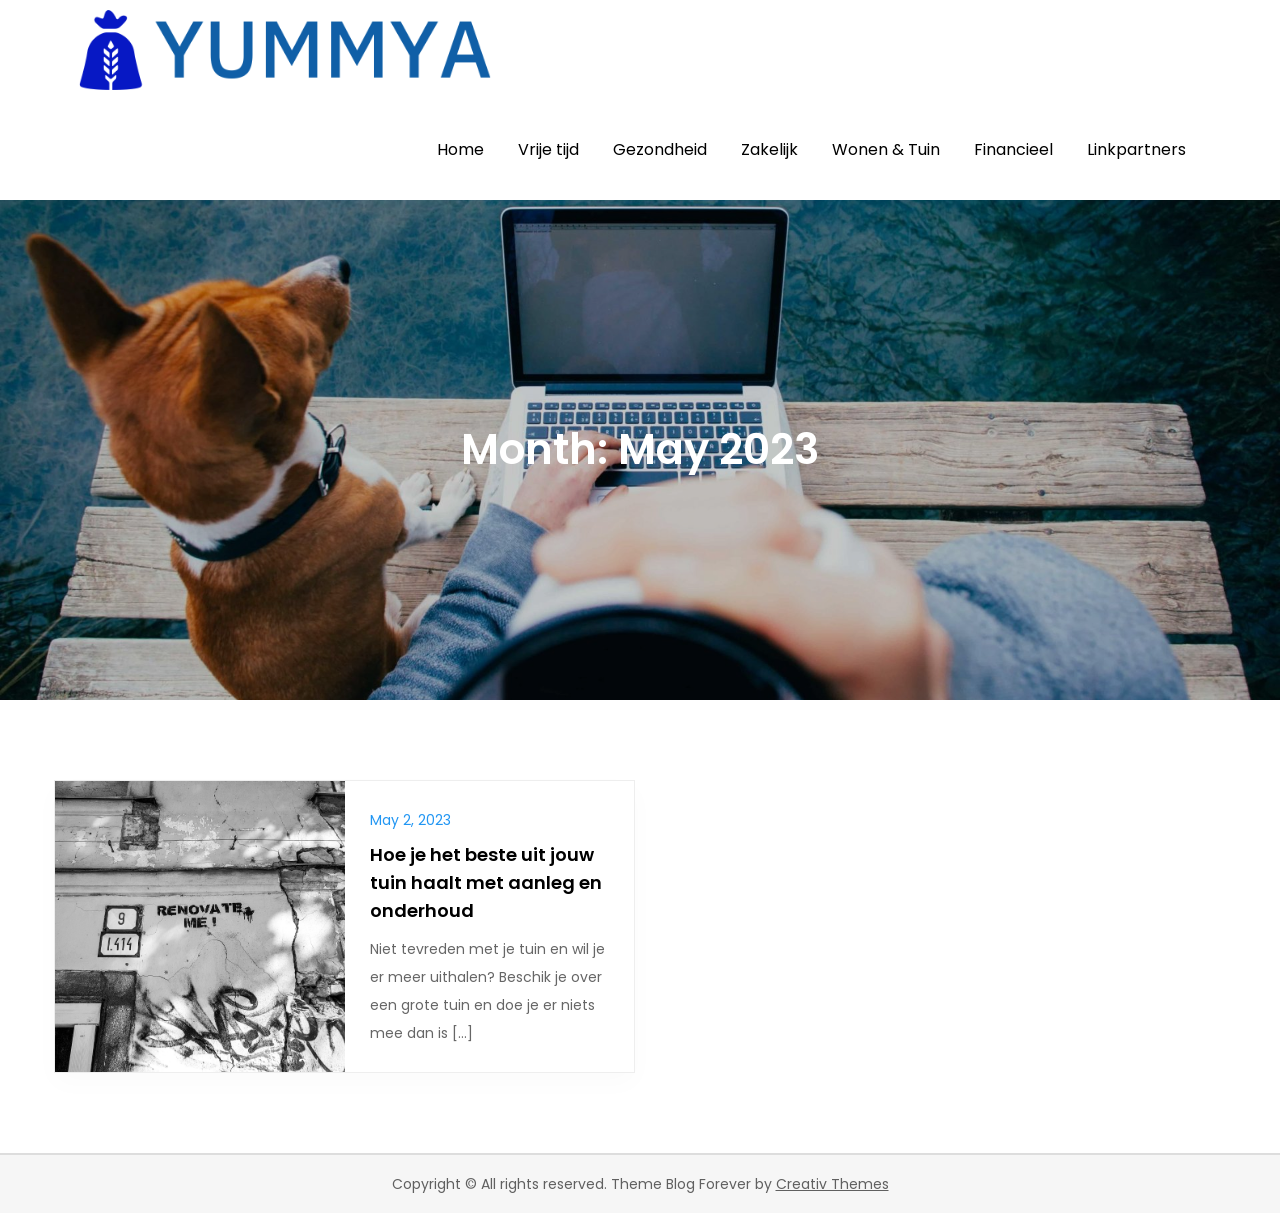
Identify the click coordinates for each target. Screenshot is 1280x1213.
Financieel (1013, 149)
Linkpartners (1136, 149)
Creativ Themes (832, 1184)
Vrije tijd (548, 149)
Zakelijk (769, 149)
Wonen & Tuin (886, 149)
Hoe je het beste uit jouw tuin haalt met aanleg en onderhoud (486, 882)
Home (460, 149)
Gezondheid (660, 149)
